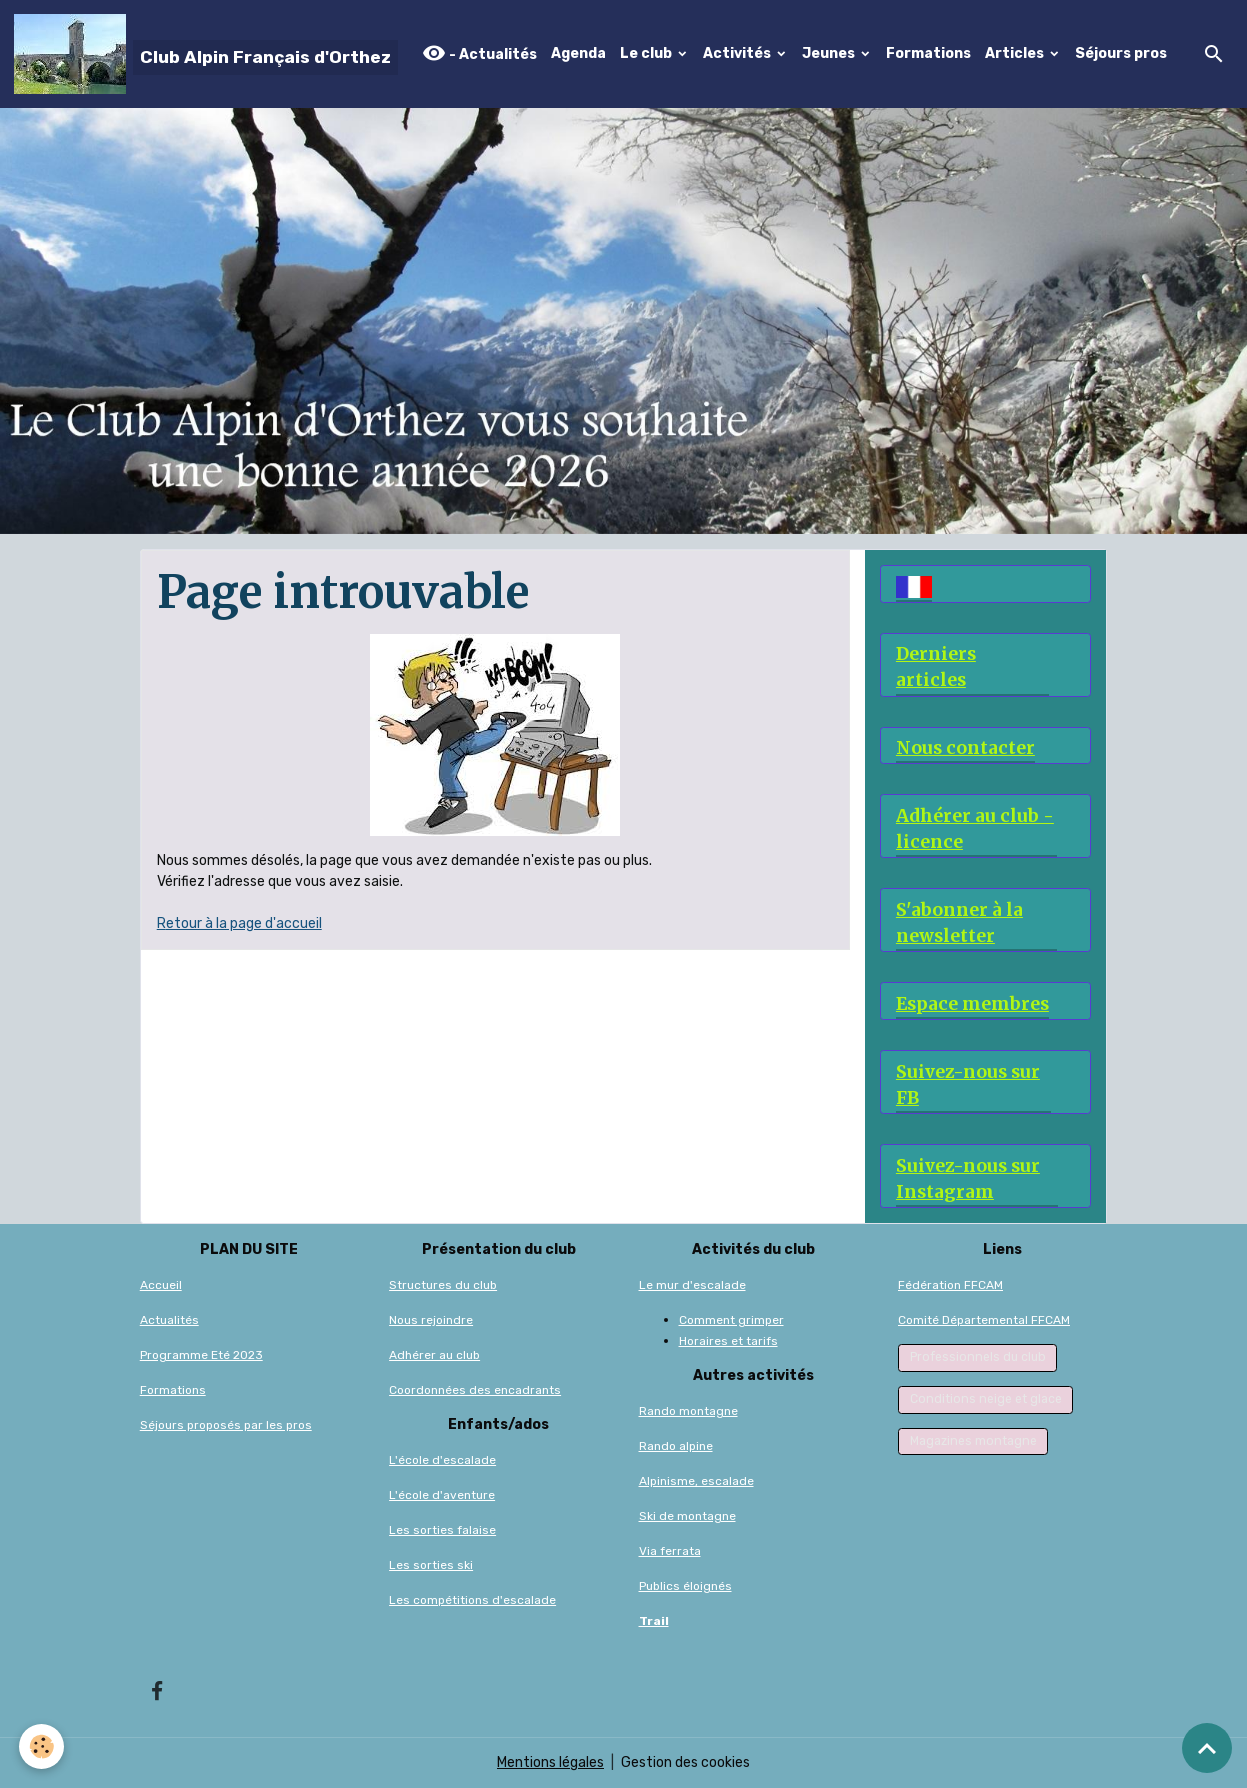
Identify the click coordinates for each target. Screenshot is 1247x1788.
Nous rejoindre (431, 1320)
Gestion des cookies (685, 1762)
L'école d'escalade (442, 1460)
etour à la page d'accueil (244, 923)
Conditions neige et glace (986, 1399)
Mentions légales (550, 1762)
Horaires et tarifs (728, 1341)
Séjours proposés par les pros (226, 1425)
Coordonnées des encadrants (475, 1390)
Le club (647, 53)
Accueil (161, 1285)
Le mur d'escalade (692, 1285)
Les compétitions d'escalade (472, 1600)
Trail (654, 1621)
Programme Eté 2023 (201, 1355)
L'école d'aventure (442, 1495)
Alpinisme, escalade (696, 1481)
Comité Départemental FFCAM (984, 1320)
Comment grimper (731, 1320)
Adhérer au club (434, 1355)
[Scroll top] (1207, 1748)
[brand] (206, 54)
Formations (928, 53)
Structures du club (443, 1285)
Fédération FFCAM (950, 1285)
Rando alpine (676, 1446)
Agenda (578, 53)
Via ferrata (670, 1551)
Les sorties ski (431, 1565)
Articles (1016, 53)
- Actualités (479, 53)
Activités (738, 53)
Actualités (169, 1320)
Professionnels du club (978, 1357)
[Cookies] (42, 1746)
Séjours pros (1121, 53)
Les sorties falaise (442, 1530)
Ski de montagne (687, 1516)
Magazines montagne (973, 1441)
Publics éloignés (685, 1586)
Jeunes (830, 53)
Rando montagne (688, 1411)
